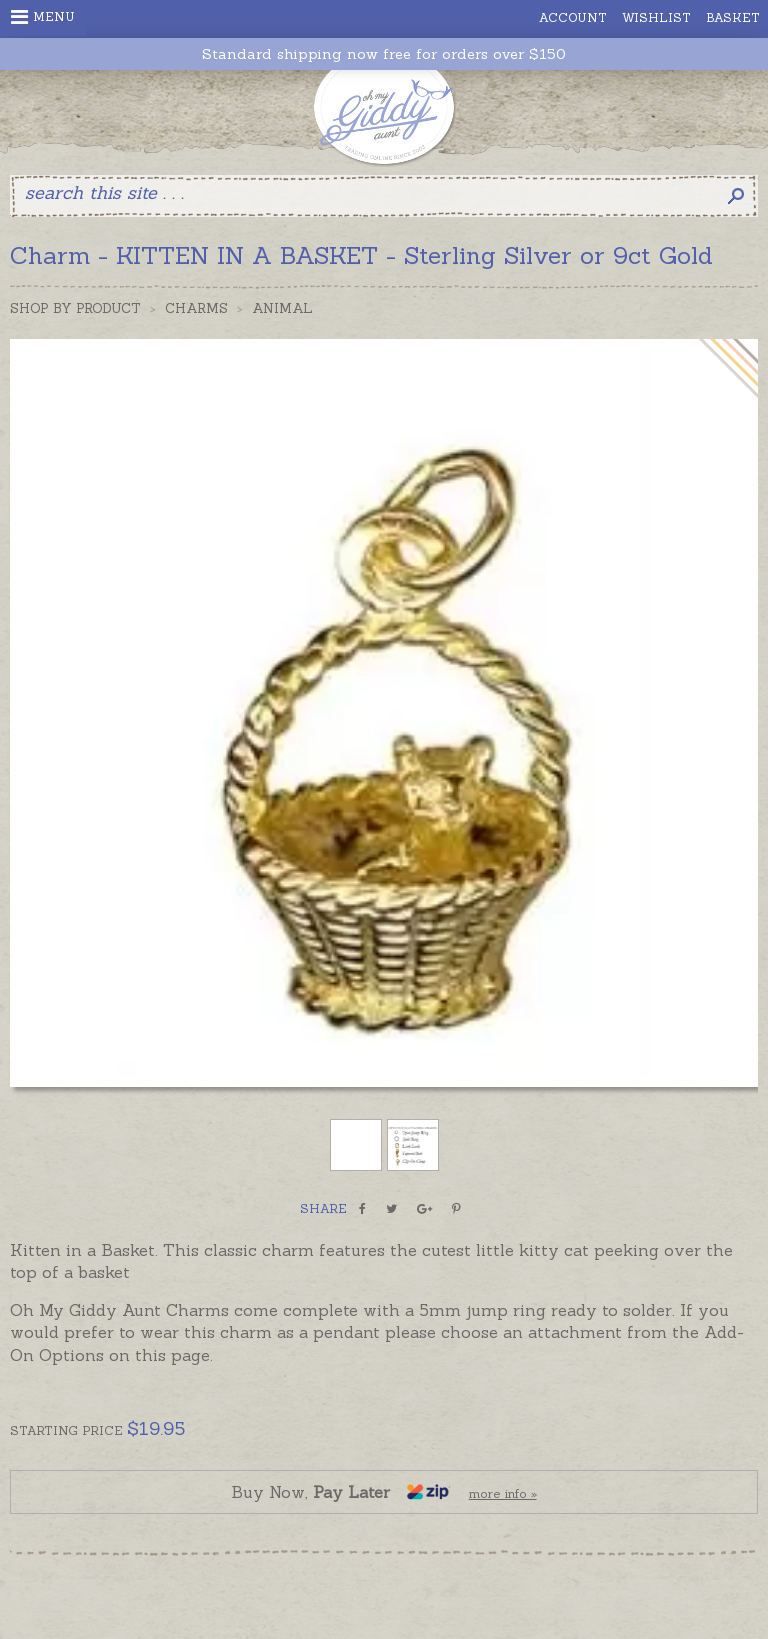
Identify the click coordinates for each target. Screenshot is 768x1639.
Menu (43, 17)
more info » (503, 1493)
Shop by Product (75, 308)
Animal (282, 308)
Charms (196, 308)
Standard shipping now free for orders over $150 (384, 54)
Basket (733, 17)
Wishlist (656, 17)
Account (573, 17)
